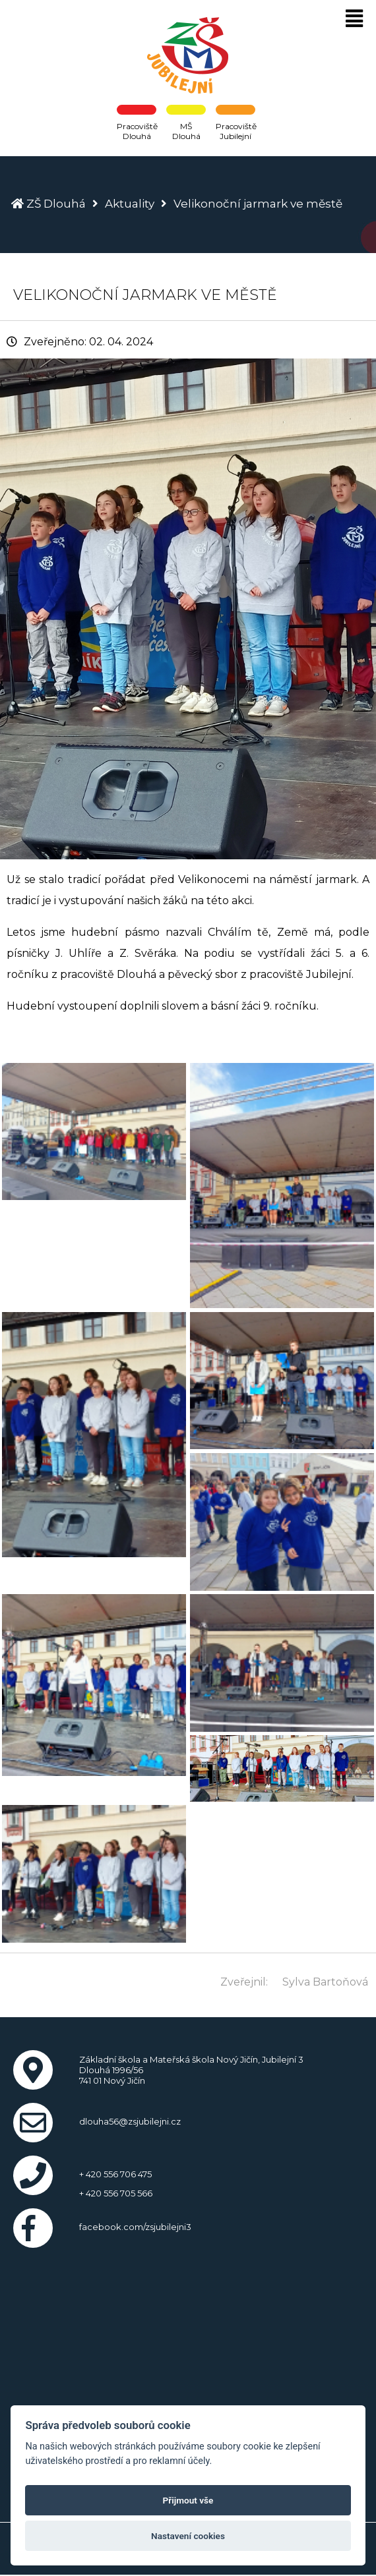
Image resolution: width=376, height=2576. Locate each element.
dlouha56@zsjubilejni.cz (130, 2121)
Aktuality (129, 203)
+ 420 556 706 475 (115, 2174)
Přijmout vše (188, 2500)
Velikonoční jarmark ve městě (257, 203)
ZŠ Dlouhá (56, 203)
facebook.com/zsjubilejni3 (135, 2226)
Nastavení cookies (188, 2536)
